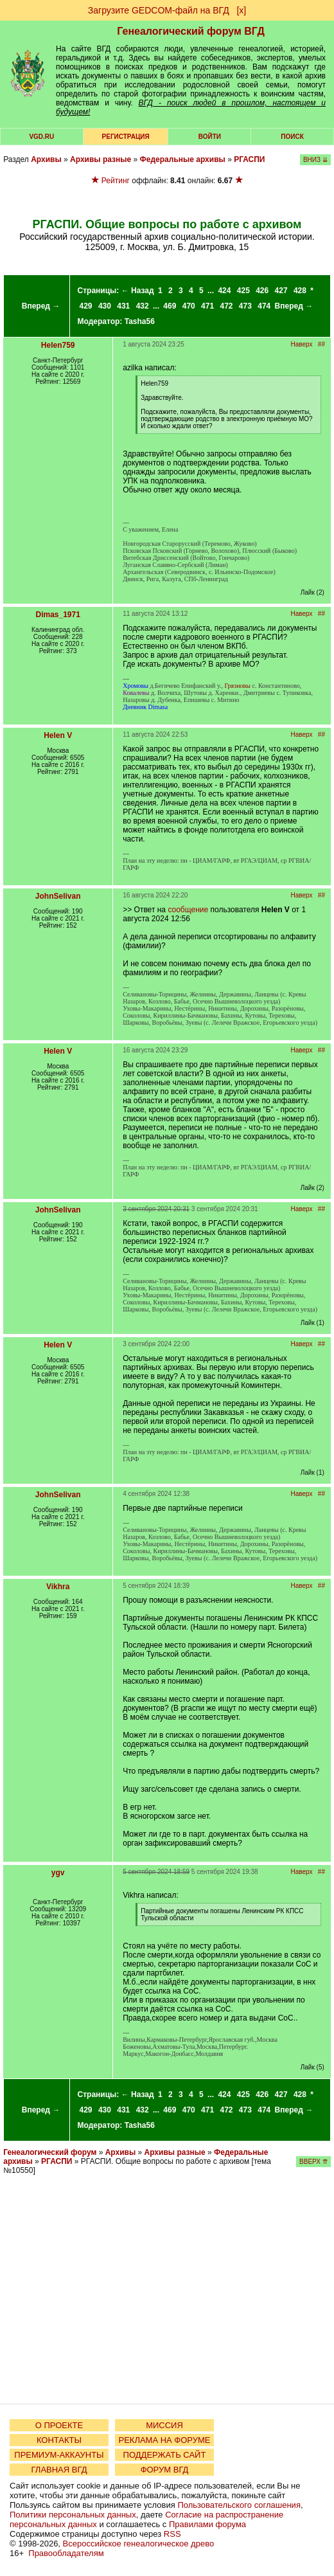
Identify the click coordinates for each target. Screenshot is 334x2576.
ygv (58, 1872)
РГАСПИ (249, 159)
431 (123, 306)
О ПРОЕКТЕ (59, 2425)
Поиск (292, 136)
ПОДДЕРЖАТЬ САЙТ (164, 2455)
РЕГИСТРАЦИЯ (126, 136)
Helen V (58, 735)
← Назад (137, 290)
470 (188, 306)
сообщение (188, 909)
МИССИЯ (164, 2425)
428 (300, 290)
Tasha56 (140, 321)
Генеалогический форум (49, 2152)
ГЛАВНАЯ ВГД (59, 2469)
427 (281, 290)
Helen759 (58, 345)
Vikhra (57, 1586)
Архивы (46, 159)
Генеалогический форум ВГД (191, 31)
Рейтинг (115, 180)
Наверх (302, 344)
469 (169, 306)
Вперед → (41, 306)
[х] (241, 10)
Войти (209, 136)
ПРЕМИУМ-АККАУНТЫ (58, 2455)
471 (207, 306)
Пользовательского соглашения (239, 2505)
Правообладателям (65, 2553)
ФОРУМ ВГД (165, 2469)
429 (86, 306)
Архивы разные (100, 159)
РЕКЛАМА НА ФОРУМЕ (164, 2440)
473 (245, 306)
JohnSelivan (58, 896)
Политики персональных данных (73, 2514)
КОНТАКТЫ (59, 2440)
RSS (172, 2534)
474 (264, 306)
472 (226, 306)
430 (104, 306)
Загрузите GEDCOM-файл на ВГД (158, 10)
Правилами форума (207, 2524)
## (321, 344)
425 (243, 290)
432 (142, 306)
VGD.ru (41, 136)
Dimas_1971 (58, 614)
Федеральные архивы (182, 159)
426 (262, 290)
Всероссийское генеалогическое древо (139, 2543)
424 (224, 290)
